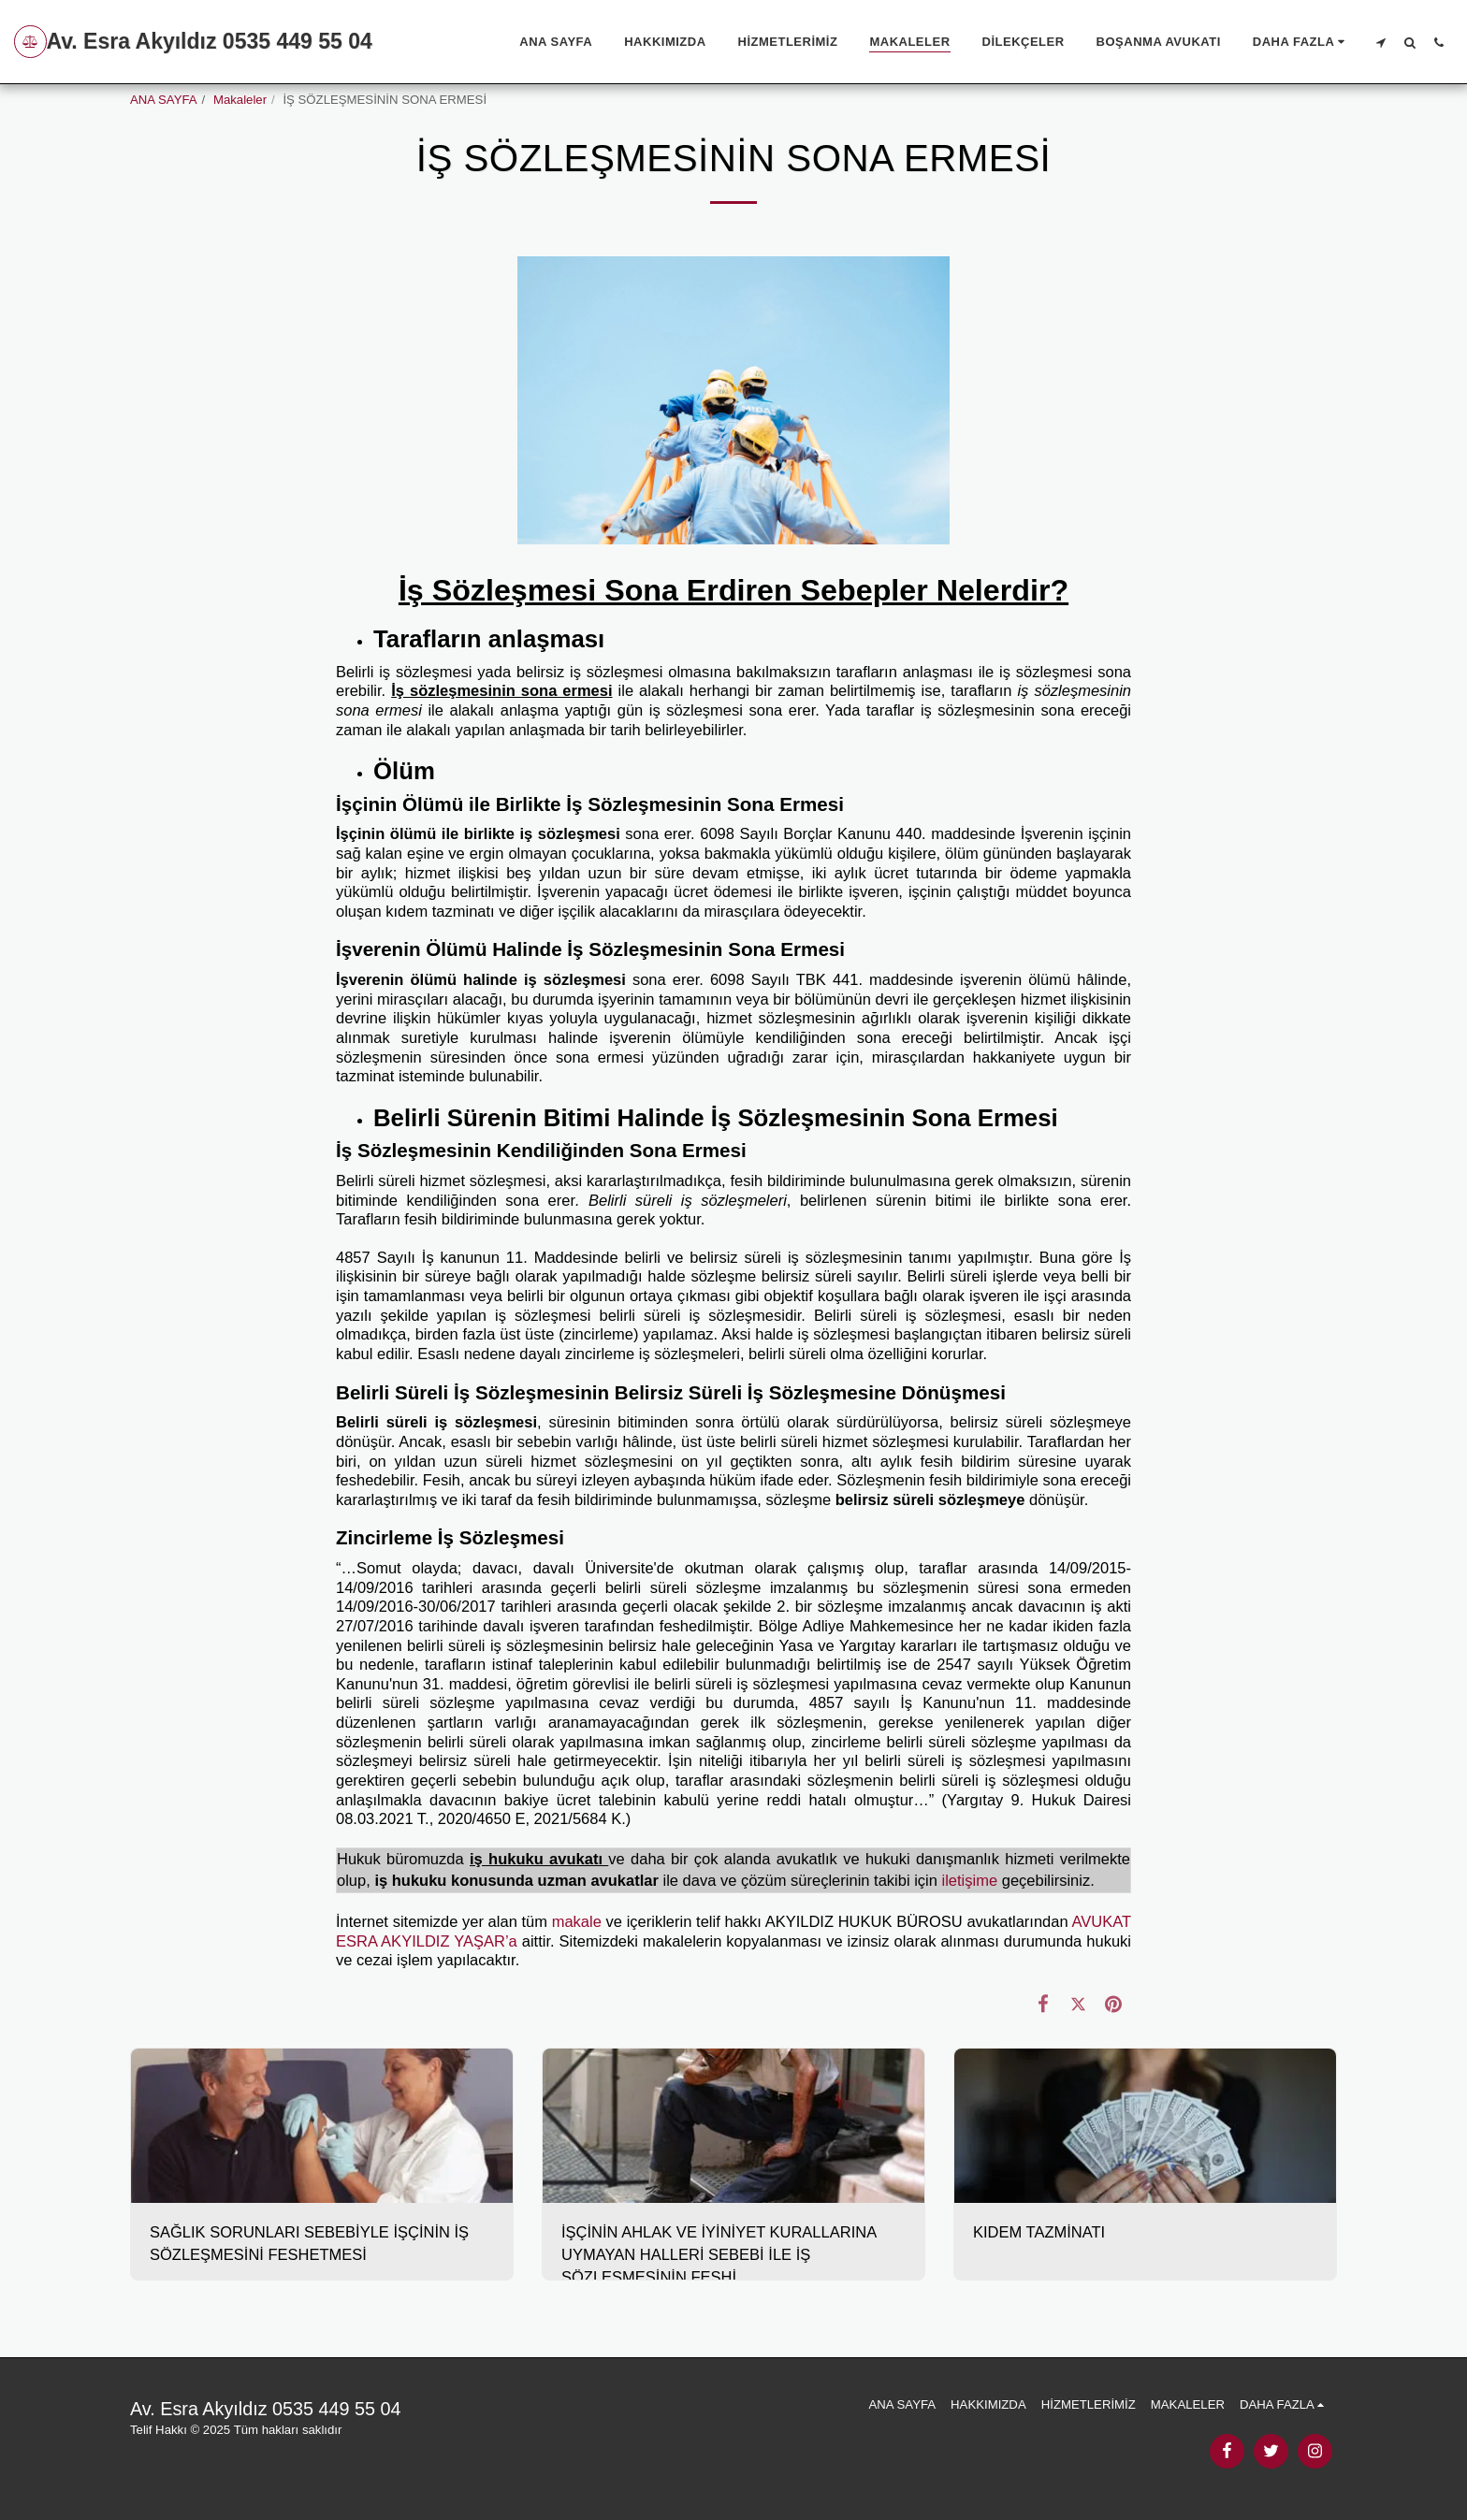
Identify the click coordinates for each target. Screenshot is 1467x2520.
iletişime (970, 1880)
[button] (1380, 42)
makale (577, 1921)
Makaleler (240, 100)
